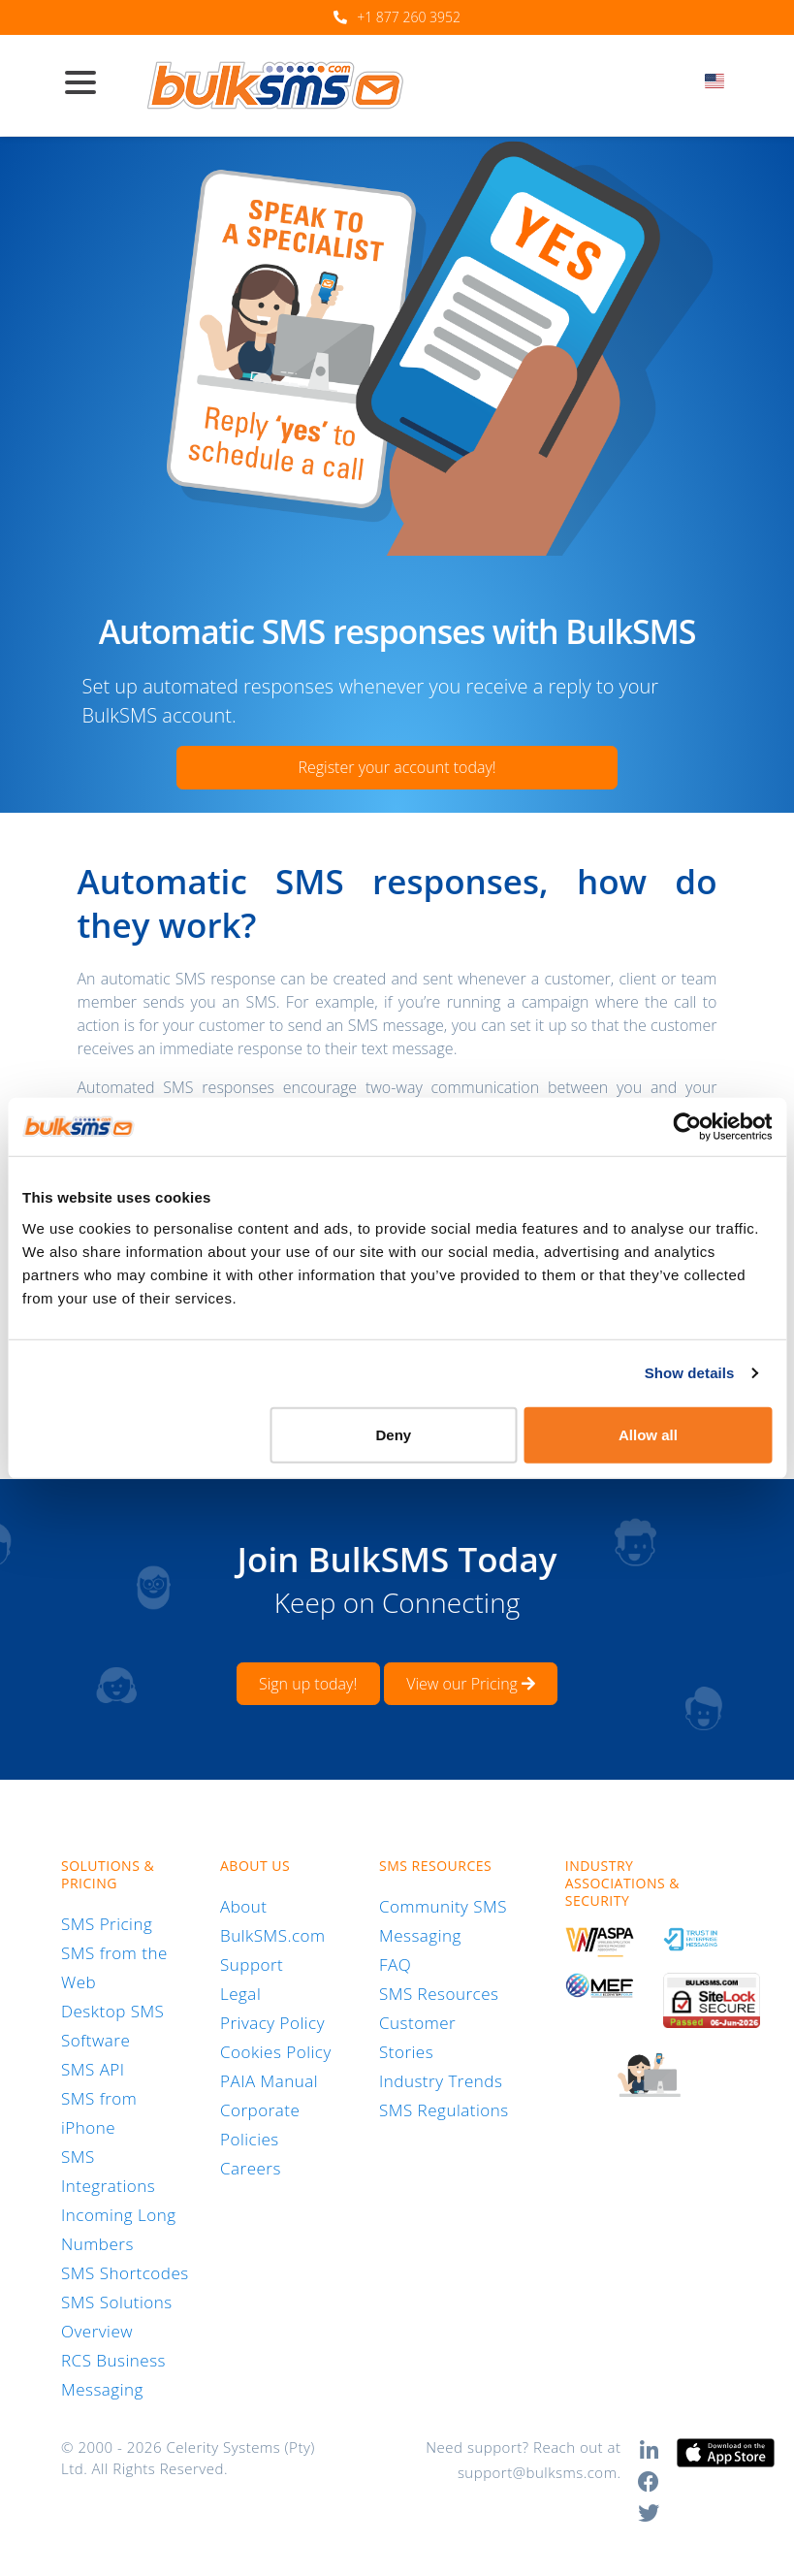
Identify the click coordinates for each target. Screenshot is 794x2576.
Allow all (648, 1434)
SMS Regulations (444, 2110)
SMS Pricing (106, 1924)
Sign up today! (308, 1683)
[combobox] (721, 86)
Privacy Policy (272, 2023)
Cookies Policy (276, 2052)
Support (251, 1964)
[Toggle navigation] (88, 84)
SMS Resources (438, 1993)
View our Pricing (470, 1683)
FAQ (395, 1964)
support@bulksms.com (538, 2472)
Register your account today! (396, 767)
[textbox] (721, 81)
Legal (240, 1993)
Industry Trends (440, 2081)
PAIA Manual (269, 2081)
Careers (250, 2168)
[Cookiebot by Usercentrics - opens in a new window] (687, 1127)
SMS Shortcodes (125, 2273)
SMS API (93, 2069)
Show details (690, 1373)
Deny (394, 1434)
